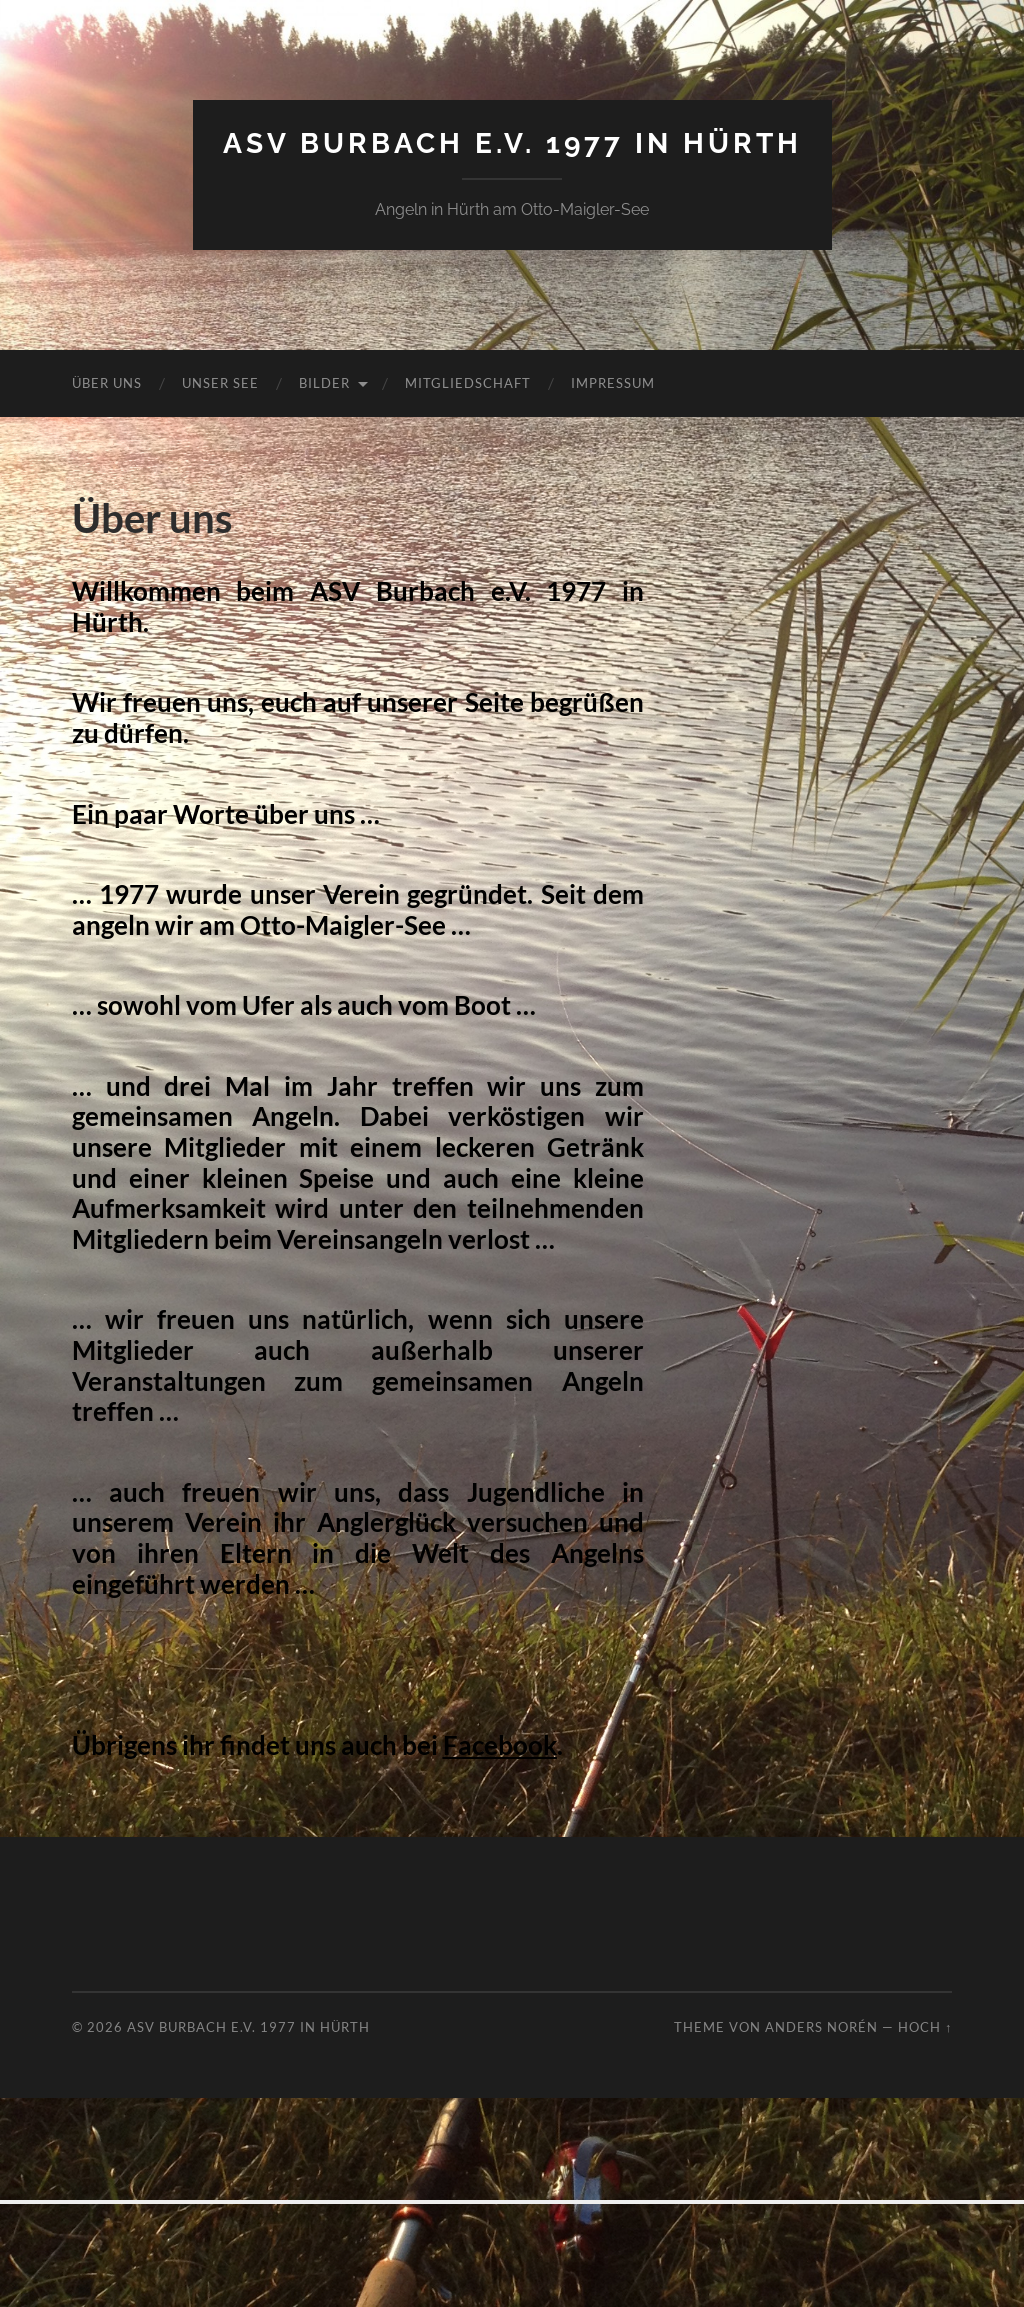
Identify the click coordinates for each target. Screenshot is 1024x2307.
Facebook (500, 1745)
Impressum (613, 383)
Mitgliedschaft (468, 383)
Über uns (107, 383)
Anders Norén (821, 2027)
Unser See (220, 383)
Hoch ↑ (925, 2027)
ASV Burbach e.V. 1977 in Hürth (512, 143)
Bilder (324, 383)
